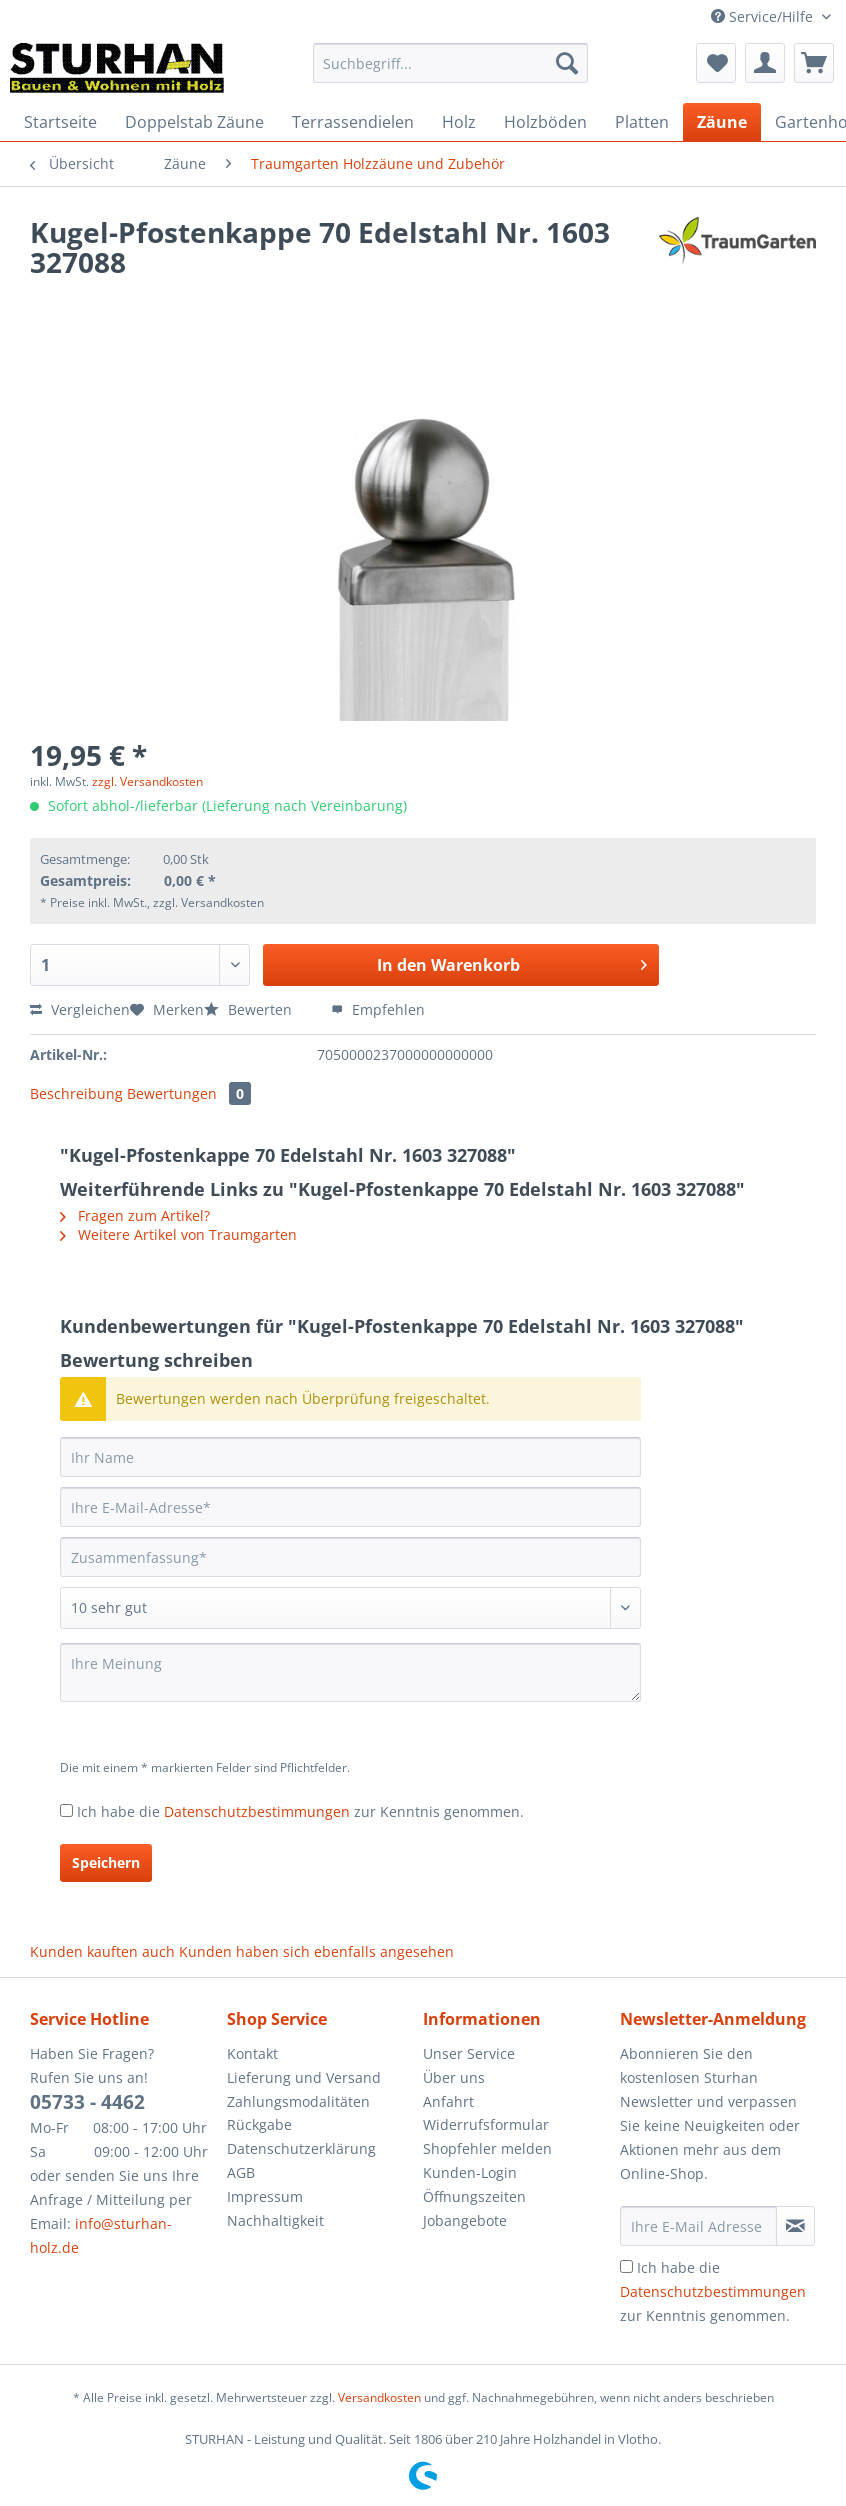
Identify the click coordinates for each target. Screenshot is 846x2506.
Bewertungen (189, 1093)
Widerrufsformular (486, 2124)
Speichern (106, 1862)
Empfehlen (378, 1009)
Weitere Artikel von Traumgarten (178, 1234)
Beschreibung (76, 1093)
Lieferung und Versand (304, 2077)
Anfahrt (448, 2101)
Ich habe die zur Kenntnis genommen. (300, 1811)
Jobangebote (465, 2220)
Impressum (265, 2196)
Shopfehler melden (487, 2148)
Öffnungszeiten (474, 2196)
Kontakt (252, 2053)
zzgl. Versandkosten (147, 781)
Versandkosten (379, 2397)
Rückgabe (259, 2124)
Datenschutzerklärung (301, 2148)
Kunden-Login (470, 2172)
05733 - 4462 (87, 2102)
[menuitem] (450, 72)
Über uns (454, 2077)
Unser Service (469, 2053)
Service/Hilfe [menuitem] (764, 16)
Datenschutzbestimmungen (257, 1811)
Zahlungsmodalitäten (298, 2101)
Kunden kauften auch (102, 1951)
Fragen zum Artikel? (135, 1215)
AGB (241, 2172)
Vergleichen (80, 1009)
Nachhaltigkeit (275, 2220)
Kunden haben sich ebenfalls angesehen (316, 1951)
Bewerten (250, 1009)
